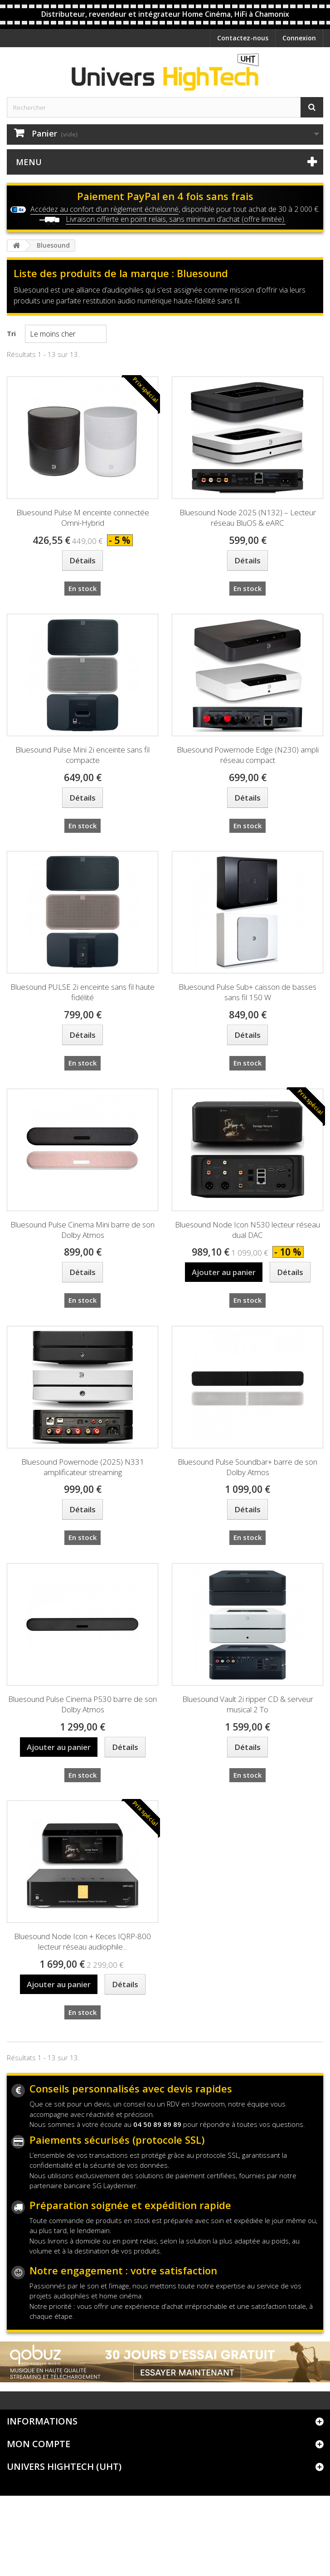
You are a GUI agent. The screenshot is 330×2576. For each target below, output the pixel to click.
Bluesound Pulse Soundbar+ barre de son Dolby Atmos (247, 1467)
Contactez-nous (242, 38)
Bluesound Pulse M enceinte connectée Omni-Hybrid (82, 517)
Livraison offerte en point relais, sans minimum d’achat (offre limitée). (176, 219)
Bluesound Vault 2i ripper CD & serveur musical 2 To (247, 1704)
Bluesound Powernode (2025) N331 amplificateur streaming (82, 1467)
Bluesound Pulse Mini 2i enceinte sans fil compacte (82, 754)
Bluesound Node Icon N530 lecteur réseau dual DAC (247, 1229)
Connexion (299, 38)
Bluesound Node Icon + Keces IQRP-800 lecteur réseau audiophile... (82, 1941)
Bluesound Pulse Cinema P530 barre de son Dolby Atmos (82, 1704)
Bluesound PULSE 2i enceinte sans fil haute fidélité (82, 992)
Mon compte (38, 2444)
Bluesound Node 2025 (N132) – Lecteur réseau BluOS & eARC (248, 517)
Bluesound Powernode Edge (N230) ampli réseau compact (248, 754)
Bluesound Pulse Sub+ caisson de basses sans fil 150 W (247, 992)
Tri (11, 333)
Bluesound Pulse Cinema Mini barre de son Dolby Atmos (82, 1229)
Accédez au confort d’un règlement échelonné (104, 209)
